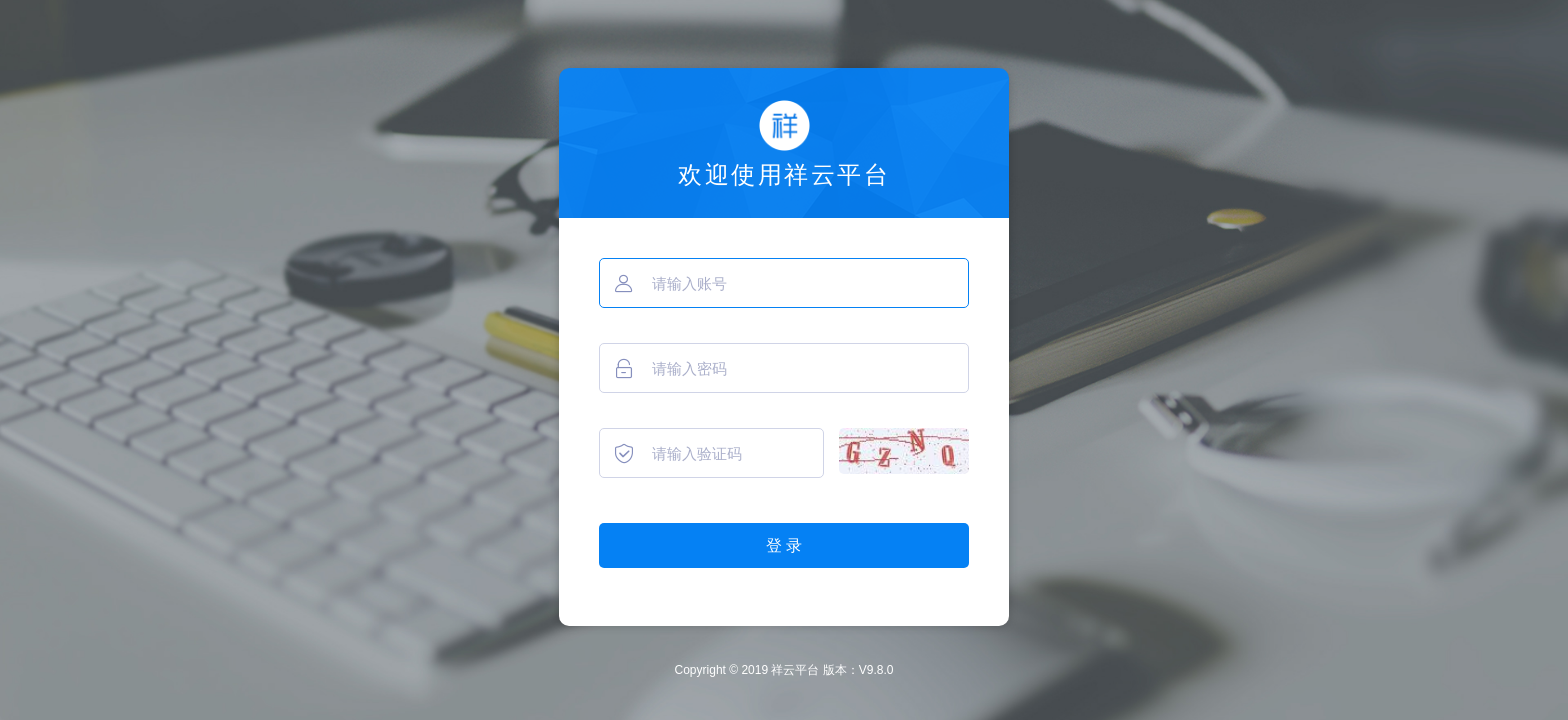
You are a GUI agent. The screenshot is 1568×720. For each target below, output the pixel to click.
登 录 (784, 545)
